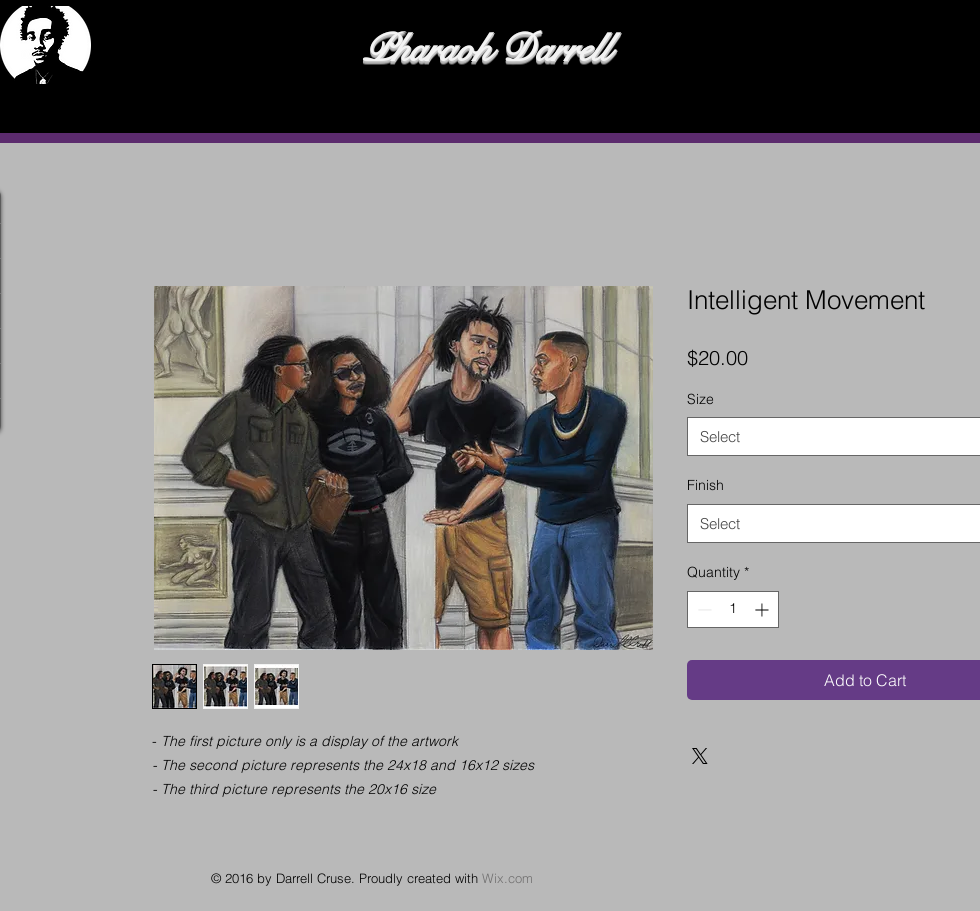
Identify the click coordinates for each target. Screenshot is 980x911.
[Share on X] (700, 756)
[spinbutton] (733, 609)
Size (700, 399)
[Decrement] (702, 609)
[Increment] (763, 609)
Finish (705, 485)
